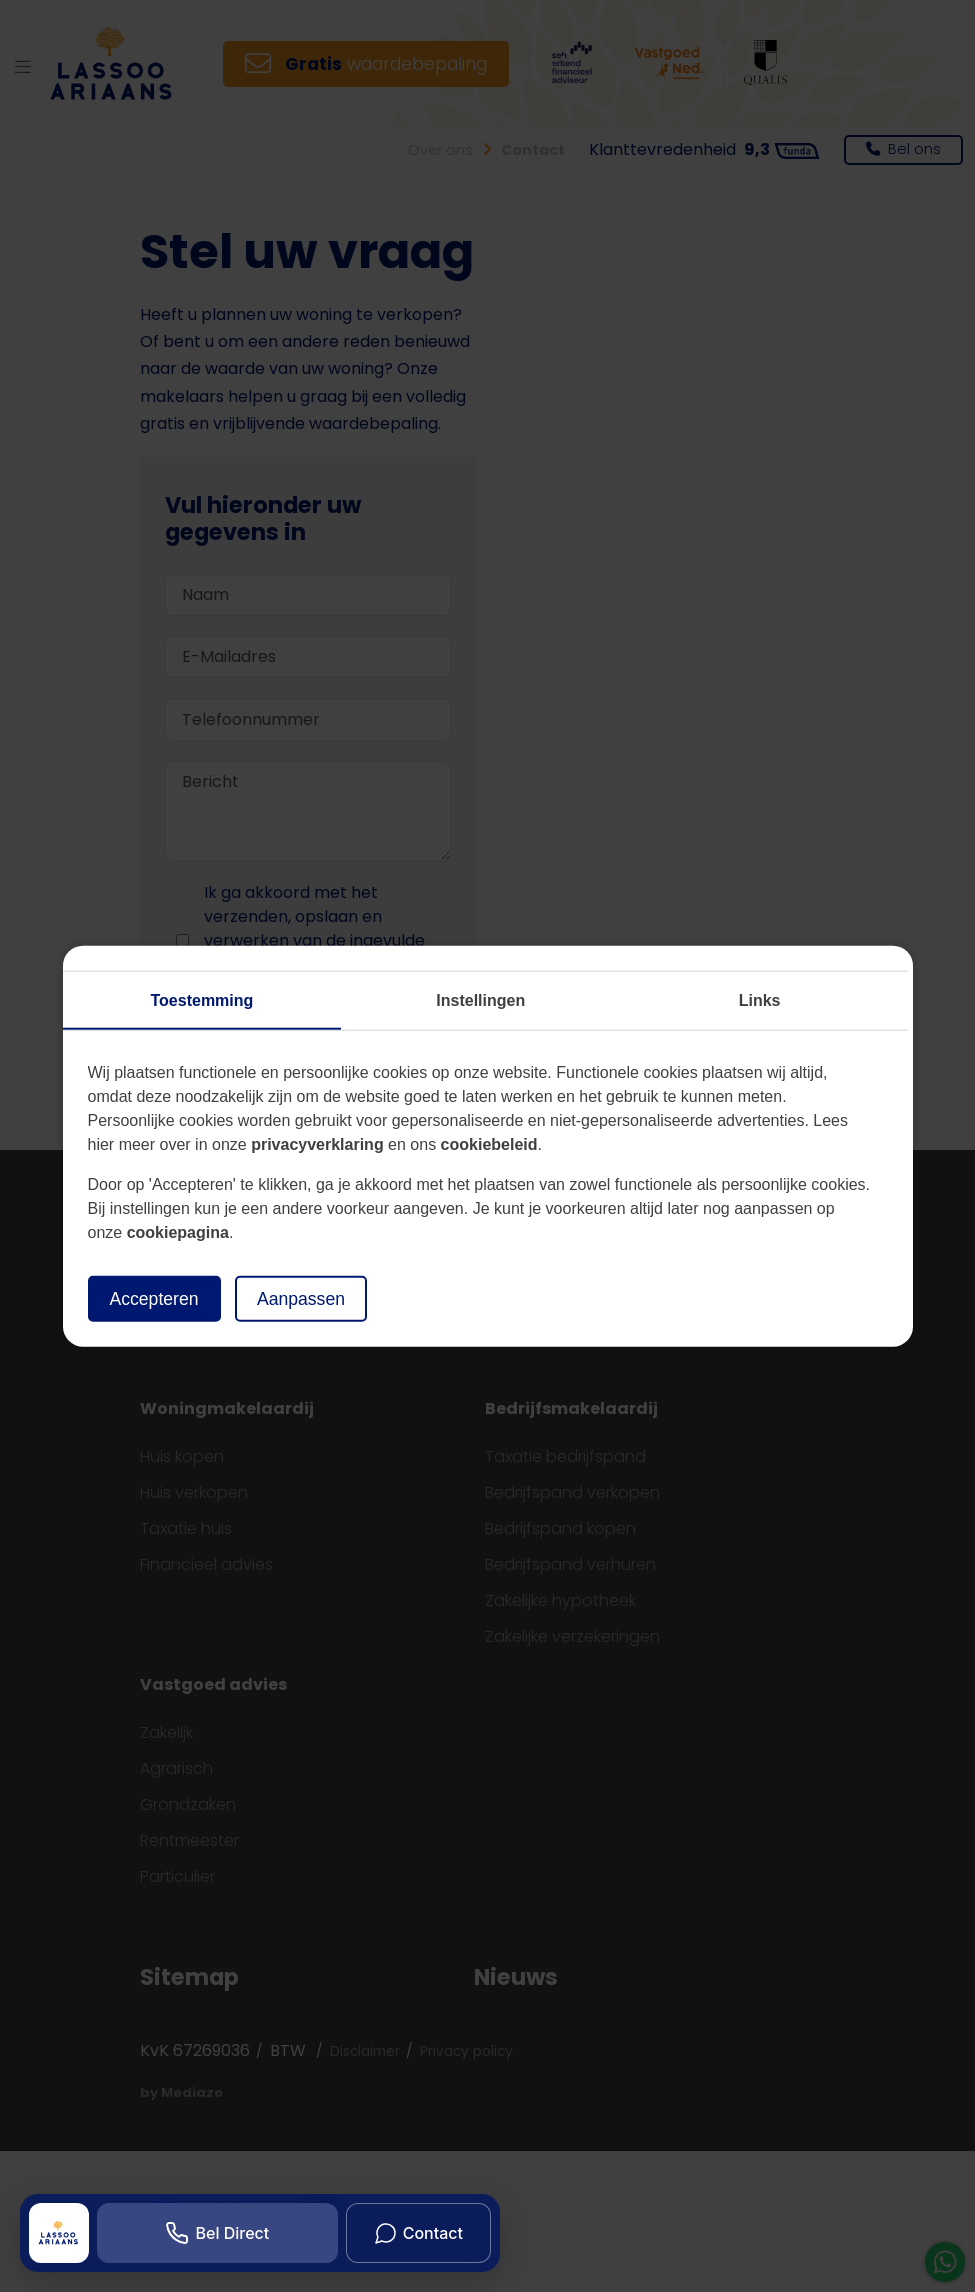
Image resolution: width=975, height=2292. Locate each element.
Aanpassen (301, 1298)
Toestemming (202, 999)
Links (760, 999)
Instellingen (480, 999)
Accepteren (154, 1298)
